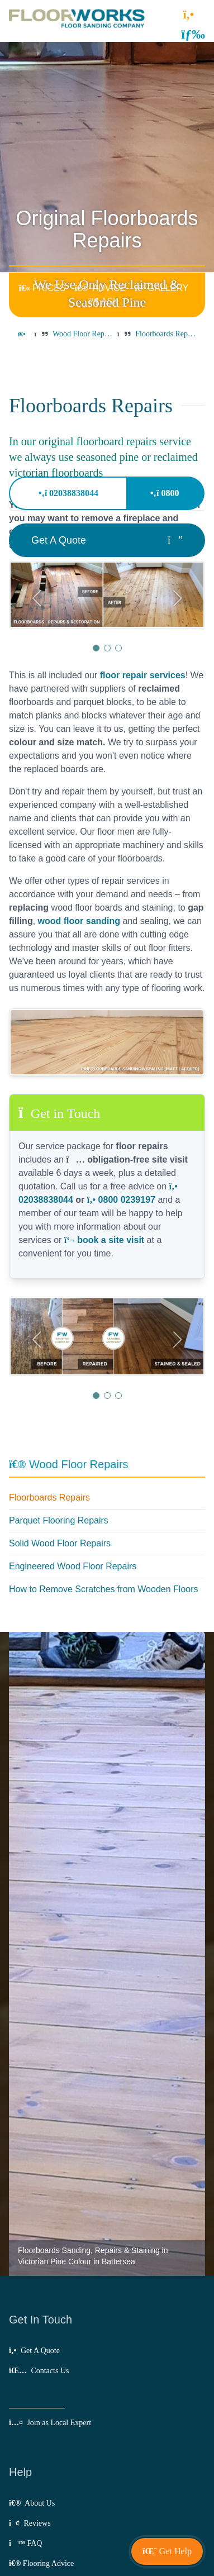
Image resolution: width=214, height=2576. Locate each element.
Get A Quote (34, 2350)
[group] (107, 594)
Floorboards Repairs (49, 1497)
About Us (32, 2503)
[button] (193, 34)
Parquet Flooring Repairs (58, 1520)
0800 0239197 (121, 1199)
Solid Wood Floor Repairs (60, 1543)
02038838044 (68, 493)
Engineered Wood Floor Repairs (72, 1566)
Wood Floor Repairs (69, 1464)
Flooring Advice (41, 2563)
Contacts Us (39, 2371)
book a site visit (104, 1240)
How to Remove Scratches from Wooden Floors (103, 1589)
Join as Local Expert (50, 2422)
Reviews (30, 2523)
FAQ (25, 2543)
